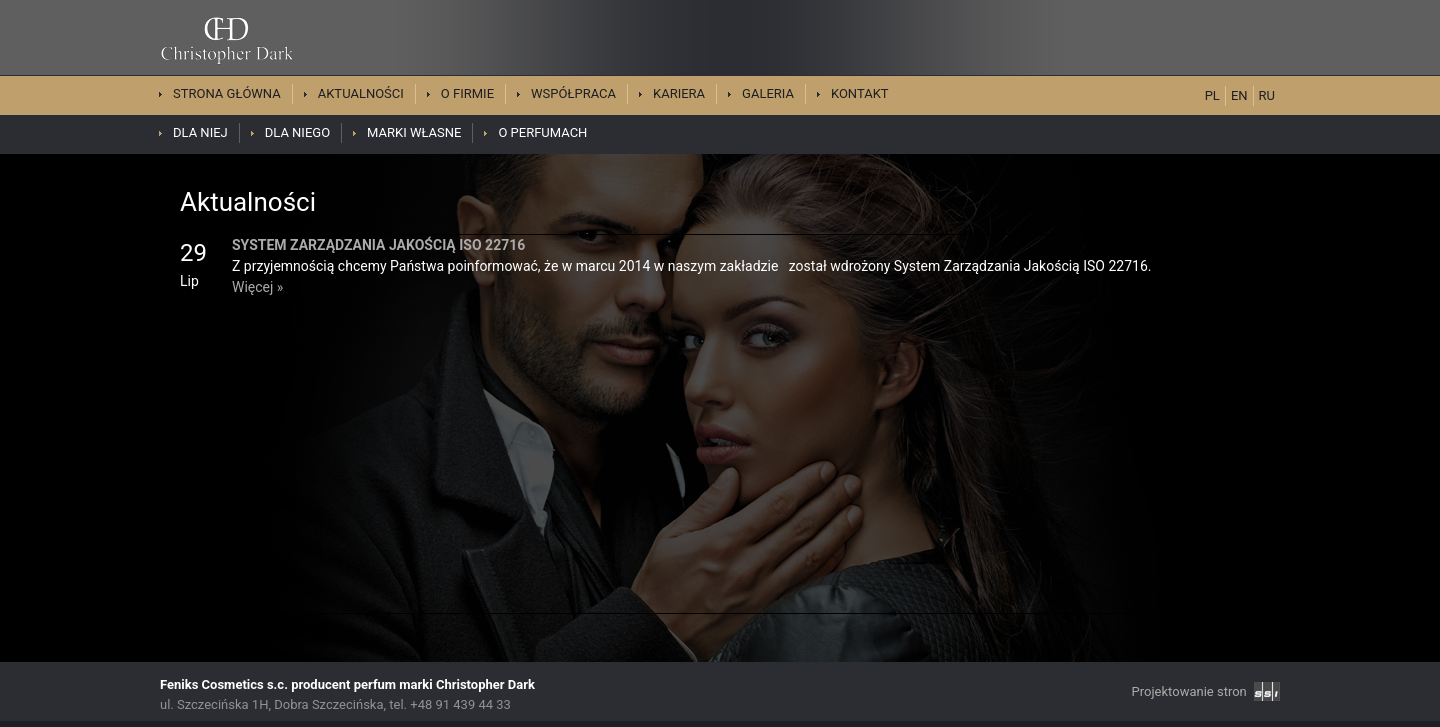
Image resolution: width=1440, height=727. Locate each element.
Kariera (679, 93)
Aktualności (361, 93)
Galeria (768, 93)
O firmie (467, 93)
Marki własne (414, 132)
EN (1239, 95)
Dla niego (297, 132)
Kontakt (860, 93)
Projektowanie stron (1206, 691)
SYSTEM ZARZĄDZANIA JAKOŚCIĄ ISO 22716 (378, 245)
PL (1212, 95)
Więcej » (257, 287)
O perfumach (542, 132)
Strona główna (227, 93)
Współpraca (573, 93)
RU (1267, 95)
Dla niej (200, 132)
